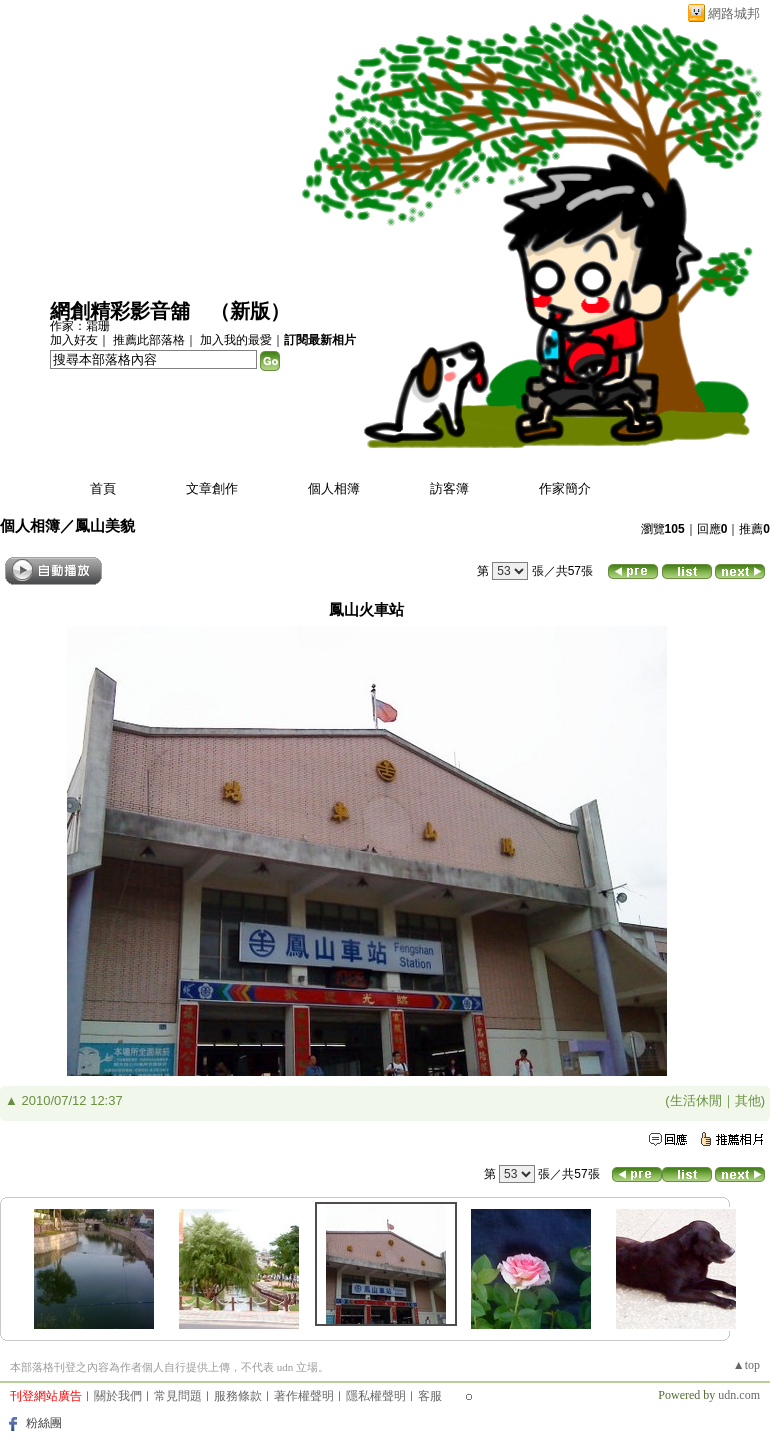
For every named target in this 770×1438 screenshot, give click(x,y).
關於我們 (118, 1396)
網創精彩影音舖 (120, 311)
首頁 (103, 488)
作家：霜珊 (80, 326)
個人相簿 (334, 488)
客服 (430, 1396)
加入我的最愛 (236, 340)
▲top (746, 1365)
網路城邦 (734, 13)
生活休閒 (696, 1100)
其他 (748, 1100)
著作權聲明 (304, 1396)
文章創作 (212, 488)
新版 (250, 311)
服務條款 (238, 1396)
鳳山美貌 (105, 525)
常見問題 (178, 1396)
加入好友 (74, 340)
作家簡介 (565, 488)
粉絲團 (44, 1423)
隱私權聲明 (376, 1396)
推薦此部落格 (149, 340)
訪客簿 (449, 488)
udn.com (739, 1395)
